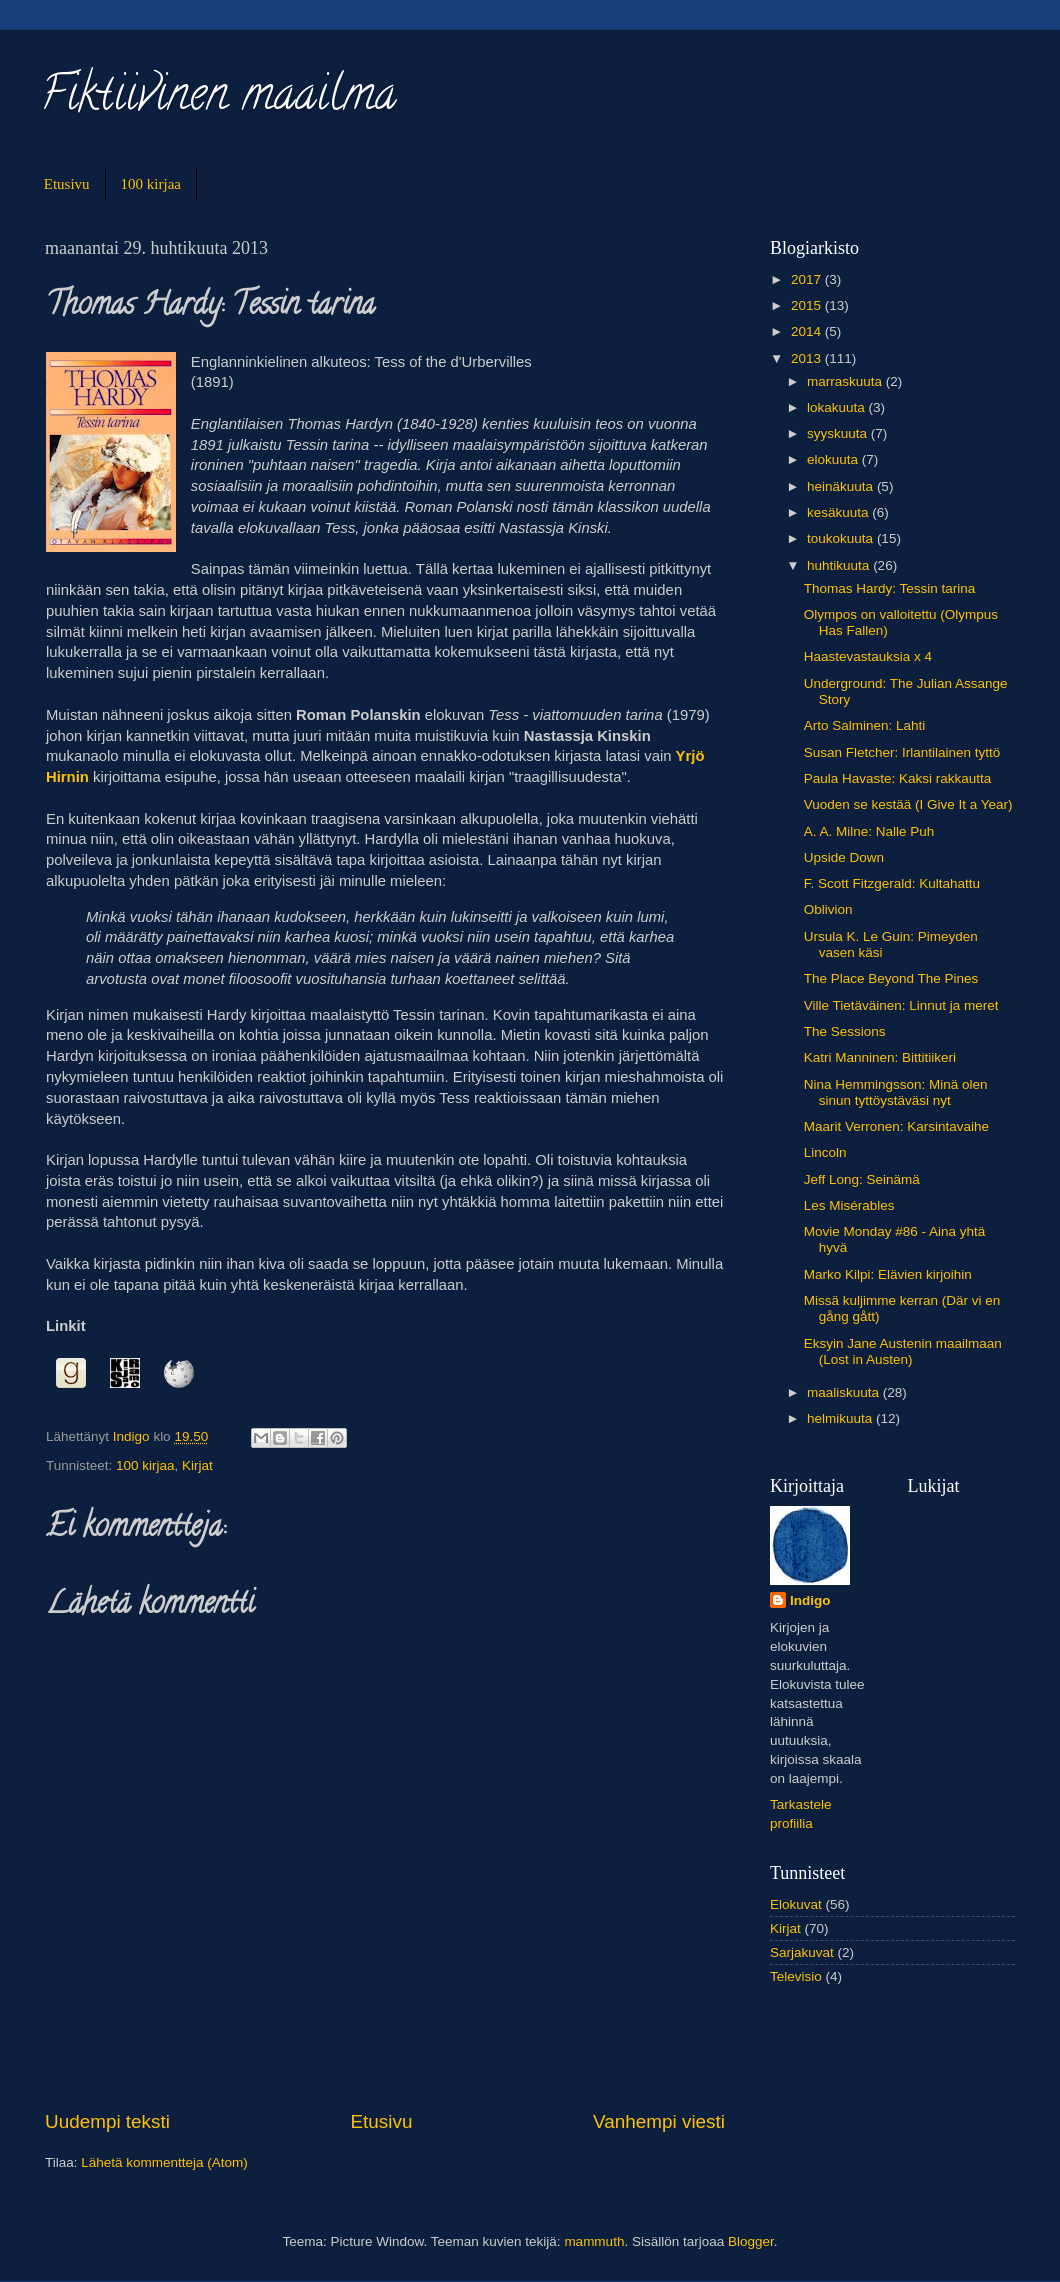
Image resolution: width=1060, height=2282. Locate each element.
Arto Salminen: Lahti (865, 725)
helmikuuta (841, 1418)
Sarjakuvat (802, 1952)
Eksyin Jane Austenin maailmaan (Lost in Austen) (903, 1351)
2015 (808, 305)
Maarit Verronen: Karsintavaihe (896, 1126)
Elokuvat (796, 1904)
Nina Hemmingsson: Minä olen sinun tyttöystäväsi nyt (896, 1092)
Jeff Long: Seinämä (862, 1179)
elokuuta (834, 459)
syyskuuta (839, 433)
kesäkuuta (839, 512)
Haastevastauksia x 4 (868, 656)
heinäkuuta (842, 486)
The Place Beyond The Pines (891, 978)
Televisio (796, 1976)
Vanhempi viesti (659, 2121)
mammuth (594, 2241)
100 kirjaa (151, 184)
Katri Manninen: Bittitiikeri (880, 1057)
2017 (808, 279)
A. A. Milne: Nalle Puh (869, 831)
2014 (808, 331)
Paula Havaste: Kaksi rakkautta (898, 778)
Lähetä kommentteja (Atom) (164, 2162)
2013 (808, 358)
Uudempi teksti (107, 2121)
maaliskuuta (845, 1392)
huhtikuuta (840, 565)
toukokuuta (842, 538)
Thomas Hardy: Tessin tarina (890, 588)
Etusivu (67, 184)
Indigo (810, 1600)
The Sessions (845, 1031)
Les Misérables (849, 1205)
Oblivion (828, 909)
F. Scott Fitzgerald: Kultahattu (892, 883)
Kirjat (197, 1465)
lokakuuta (838, 407)
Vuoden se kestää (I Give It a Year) (908, 804)
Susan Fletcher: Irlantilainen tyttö (902, 752)
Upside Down (844, 857)
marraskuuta (846, 381)
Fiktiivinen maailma (218, 99)
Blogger (751, 2241)
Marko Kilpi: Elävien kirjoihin (888, 1274)
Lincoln (825, 1152)
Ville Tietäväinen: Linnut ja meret (901, 1005)
